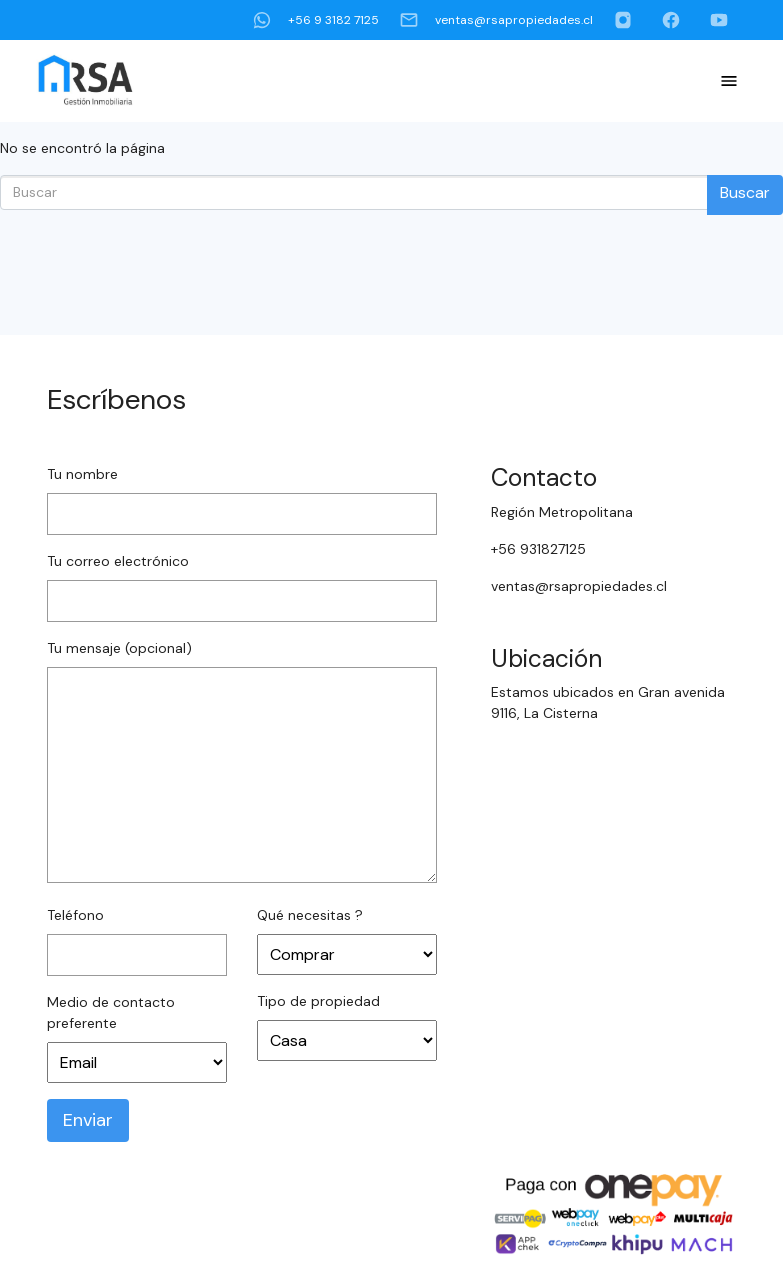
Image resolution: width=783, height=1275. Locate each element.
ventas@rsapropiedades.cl (496, 20)
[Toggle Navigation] (729, 81)
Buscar (745, 192)
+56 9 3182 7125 (315, 20)
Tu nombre (82, 474)
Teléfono (75, 915)
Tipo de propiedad (318, 1001)
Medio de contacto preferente (111, 1012)
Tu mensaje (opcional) (119, 648)
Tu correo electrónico (118, 561)
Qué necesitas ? (310, 915)
